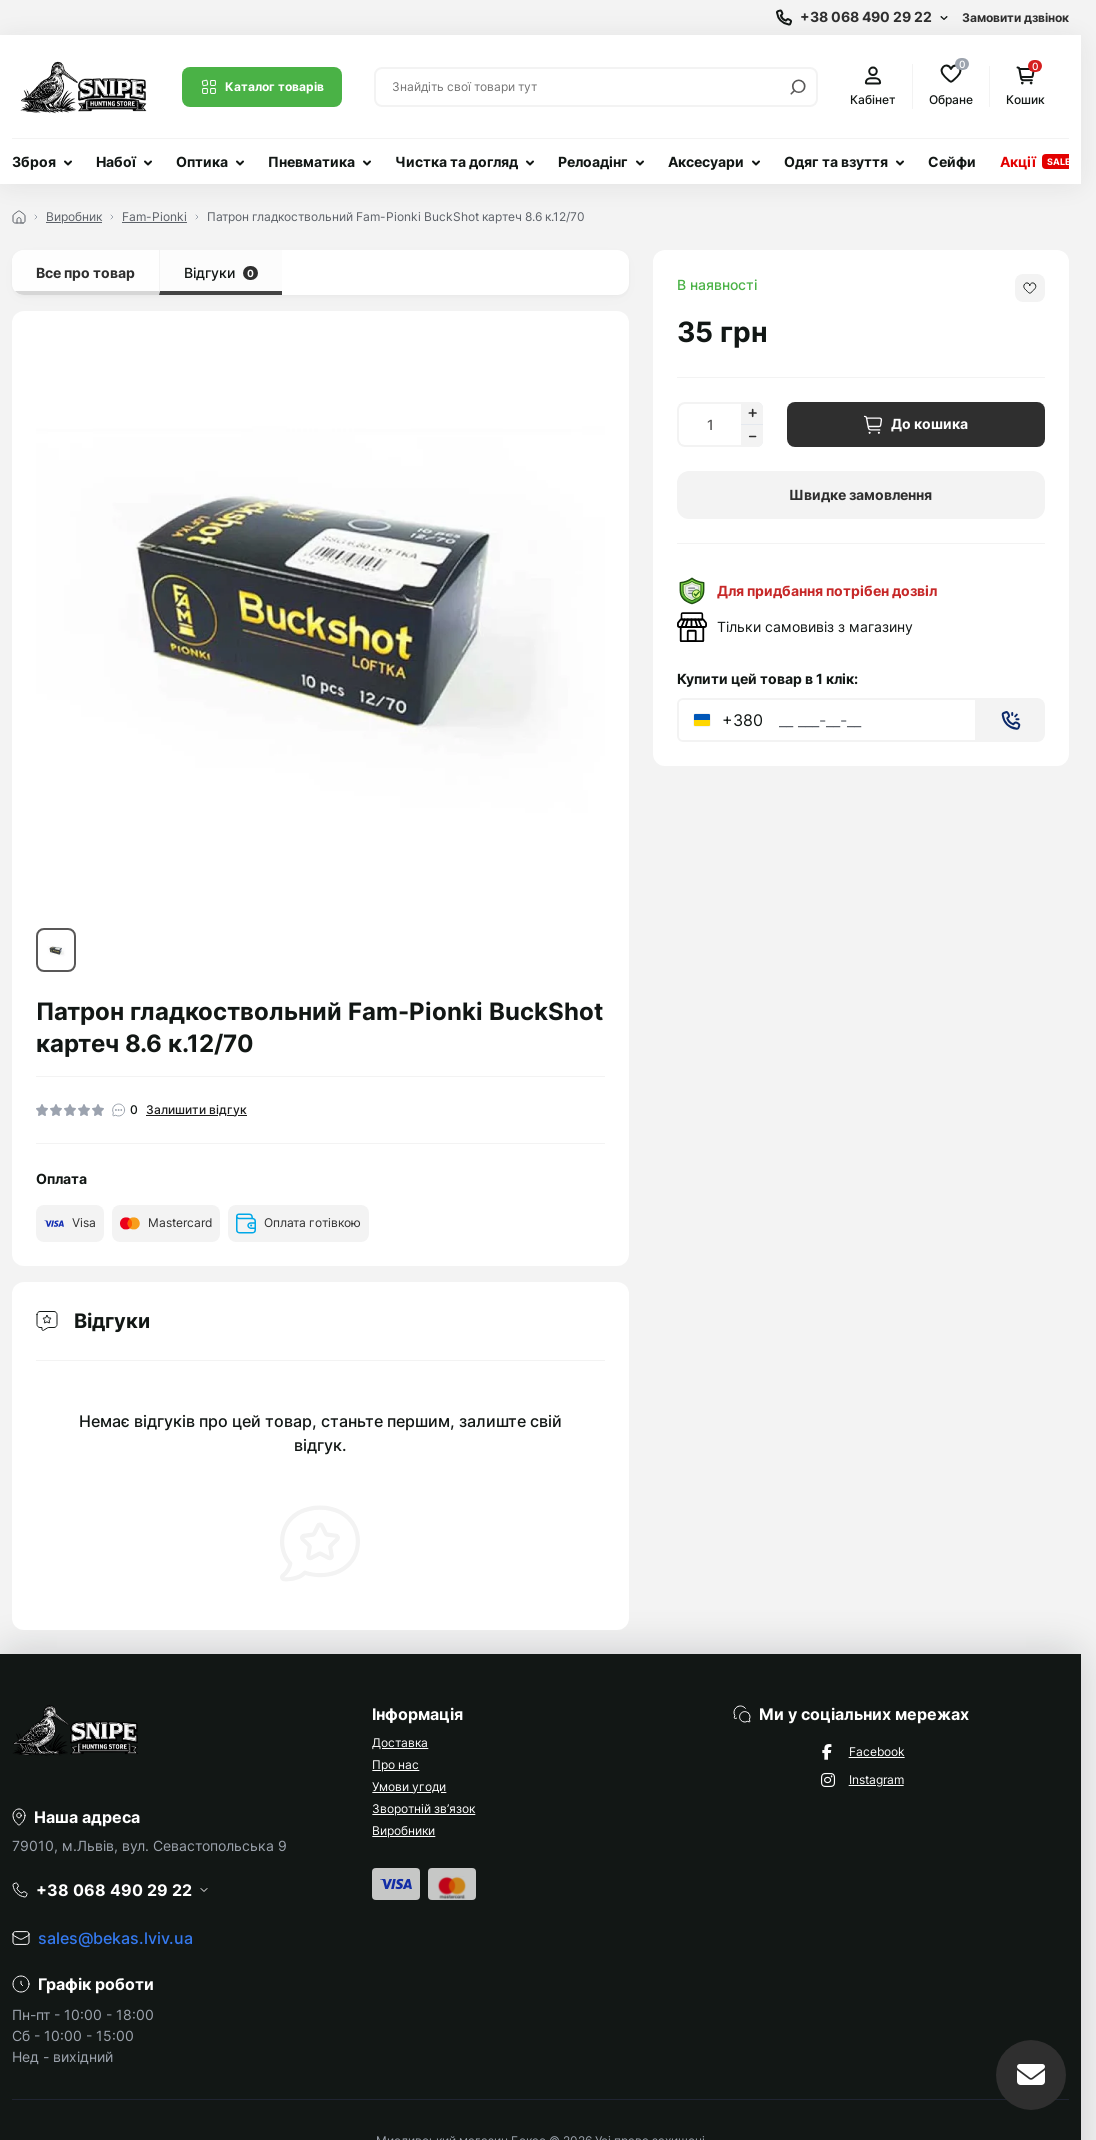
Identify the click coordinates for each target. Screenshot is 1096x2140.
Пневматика (311, 161)
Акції (1018, 161)
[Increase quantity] (752, 413)
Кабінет (873, 86)
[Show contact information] (862, 17)
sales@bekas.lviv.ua (115, 1938)
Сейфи (952, 161)
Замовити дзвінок (1015, 17)
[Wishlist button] (1030, 288)
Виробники (403, 1830)
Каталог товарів (262, 87)
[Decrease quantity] (752, 436)
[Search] (798, 87)
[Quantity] (709, 424)
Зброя (34, 161)
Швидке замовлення (860, 494)
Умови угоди (409, 1786)
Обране (951, 85)
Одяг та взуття (836, 161)
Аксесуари (706, 161)
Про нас (395, 1764)
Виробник (74, 216)
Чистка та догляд (456, 161)
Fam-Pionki (154, 216)
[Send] (1011, 720)
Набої (116, 161)
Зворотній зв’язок (423, 1808)
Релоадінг (593, 161)
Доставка (400, 1742)
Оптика (202, 161)
